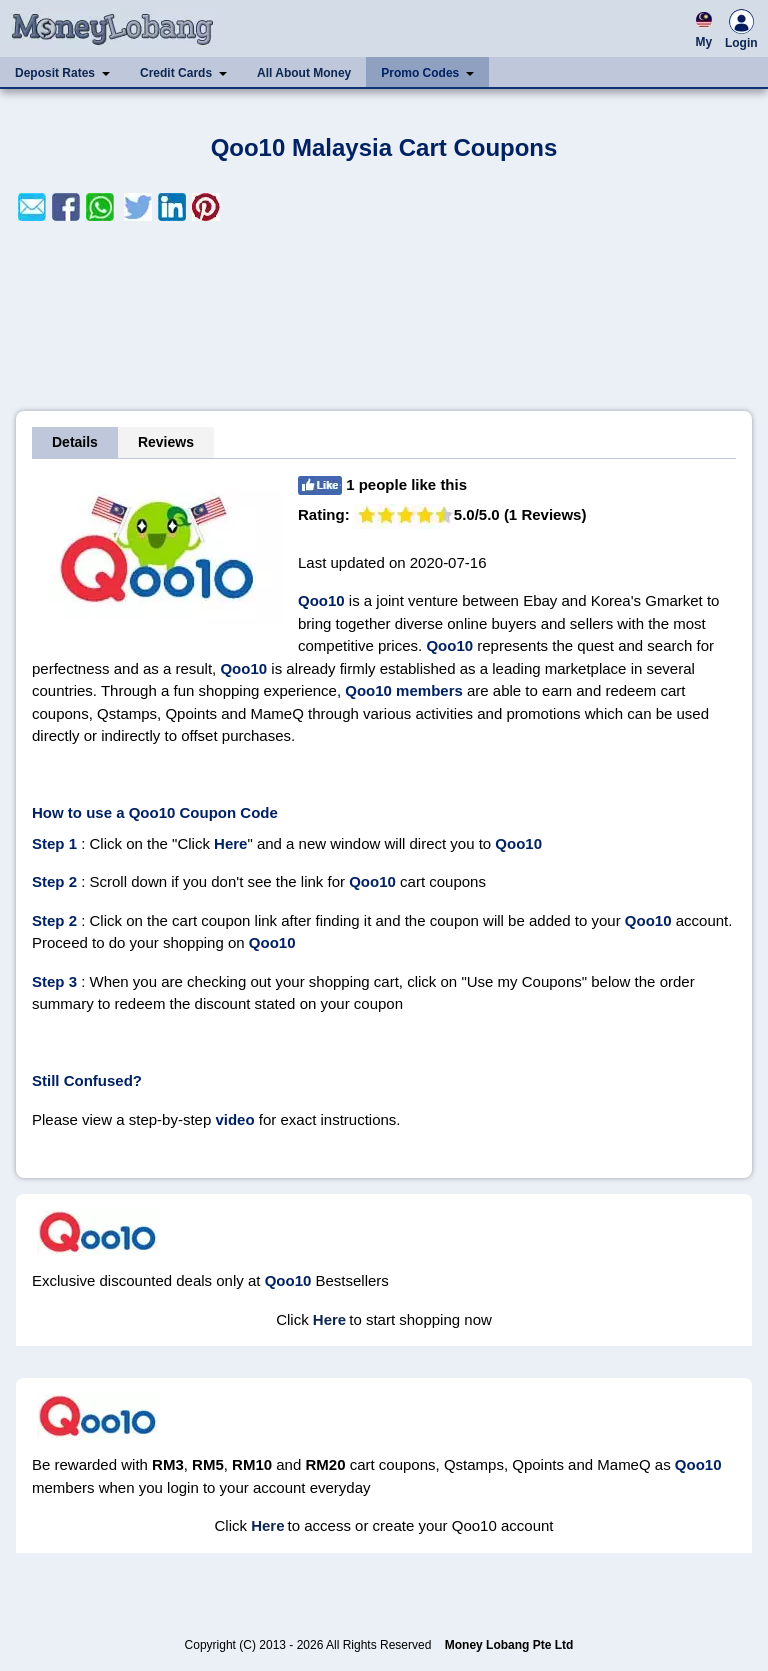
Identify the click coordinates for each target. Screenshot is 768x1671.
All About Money (304, 73)
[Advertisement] (384, 316)
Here (329, 1319)
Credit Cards (176, 73)
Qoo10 (321, 600)
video (234, 1119)
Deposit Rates (55, 73)
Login (741, 32)
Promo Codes (420, 73)
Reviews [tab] (166, 442)
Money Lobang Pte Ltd (509, 1645)
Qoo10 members (406, 690)
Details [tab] (75, 442)
